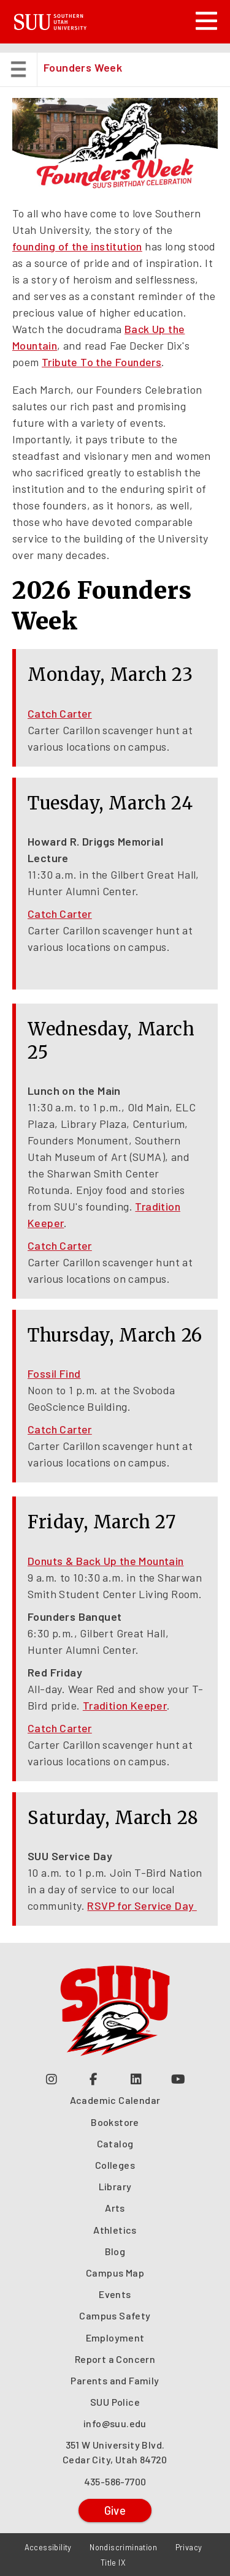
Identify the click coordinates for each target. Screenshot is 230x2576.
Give (115, 2510)
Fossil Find (54, 1373)
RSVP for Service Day (141, 1905)
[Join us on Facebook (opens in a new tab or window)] (94, 2078)
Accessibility (48, 2547)
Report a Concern (115, 2359)
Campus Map (115, 2272)
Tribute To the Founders (101, 362)
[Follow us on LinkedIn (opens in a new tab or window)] (136, 2078)
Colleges (115, 2165)
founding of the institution (77, 246)
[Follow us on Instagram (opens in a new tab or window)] (51, 2078)
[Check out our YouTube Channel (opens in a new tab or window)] (178, 2078)
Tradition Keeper (125, 1705)
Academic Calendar (115, 2100)
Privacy (188, 2547)
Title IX (113, 2562)
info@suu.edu (115, 2423)
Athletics (115, 2230)
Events (115, 2294)
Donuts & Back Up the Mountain (106, 1561)
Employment (115, 2337)
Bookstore (115, 2122)
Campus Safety (114, 2315)
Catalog (115, 2143)
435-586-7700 (115, 2481)
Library (115, 2186)
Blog (115, 2251)
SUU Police (115, 2402)
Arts (115, 2208)
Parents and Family (115, 2380)
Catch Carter (60, 713)
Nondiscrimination (123, 2547)
